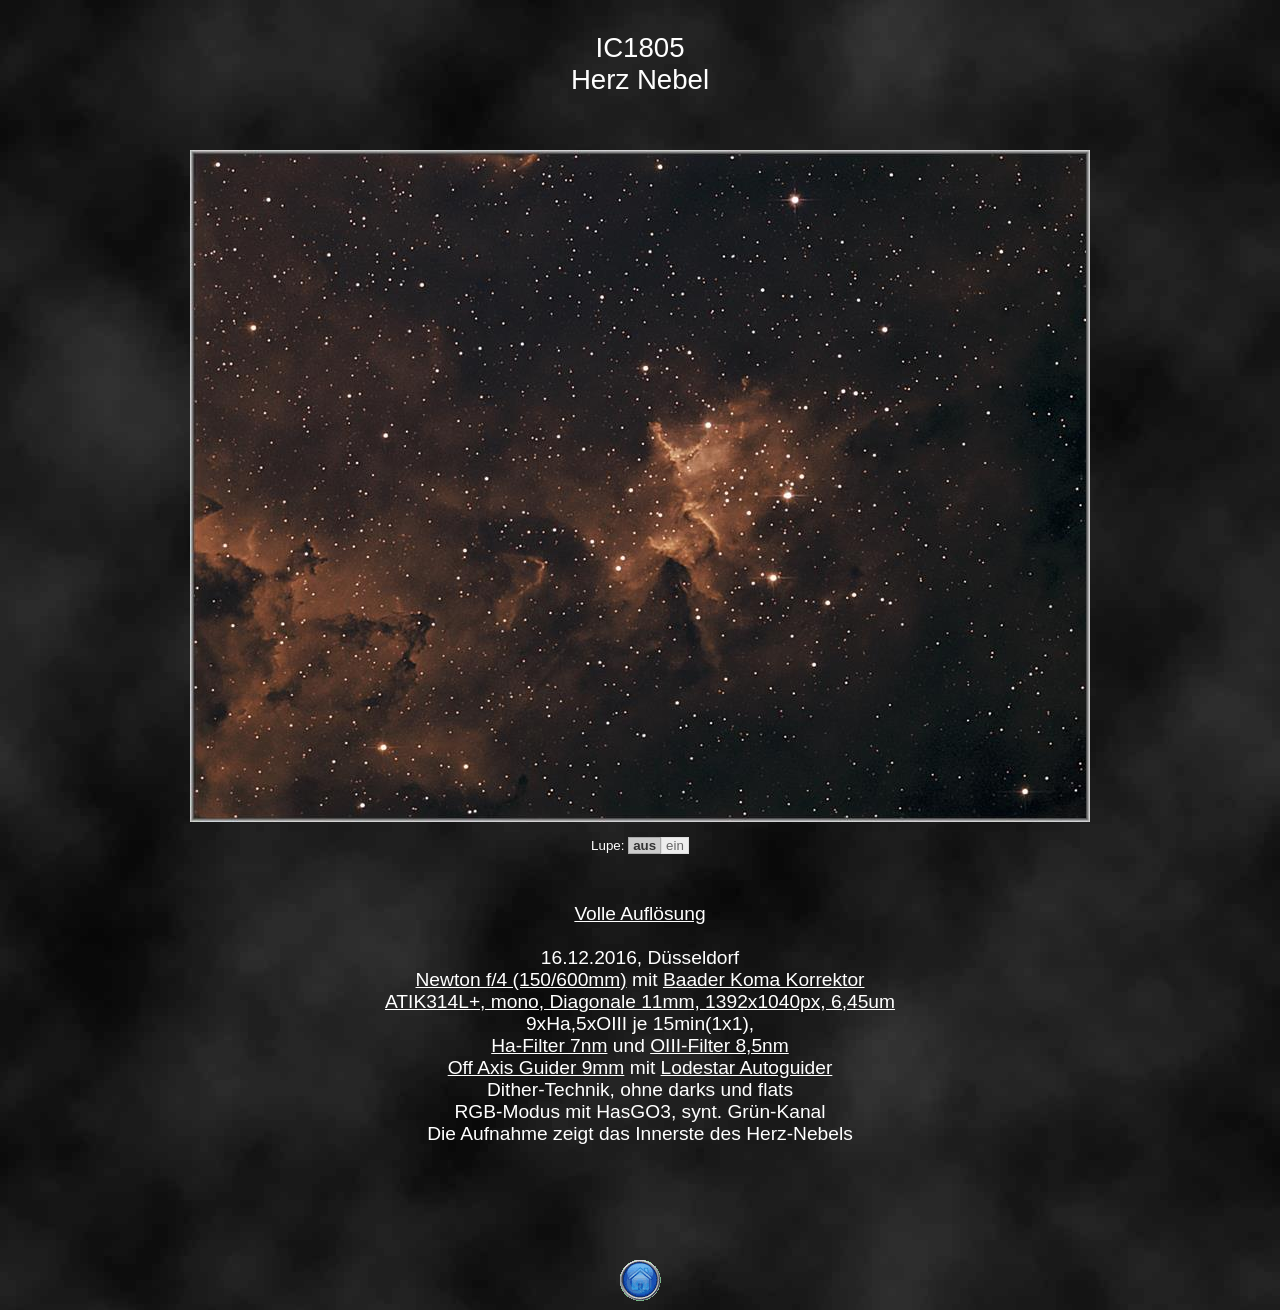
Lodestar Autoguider (747, 1067)
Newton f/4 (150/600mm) (521, 979)
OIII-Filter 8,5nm (719, 1045)
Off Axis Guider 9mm (536, 1067)
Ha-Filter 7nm (549, 1045)
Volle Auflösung (639, 913)
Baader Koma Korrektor (764, 979)
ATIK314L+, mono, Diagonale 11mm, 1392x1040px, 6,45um (640, 1001)
